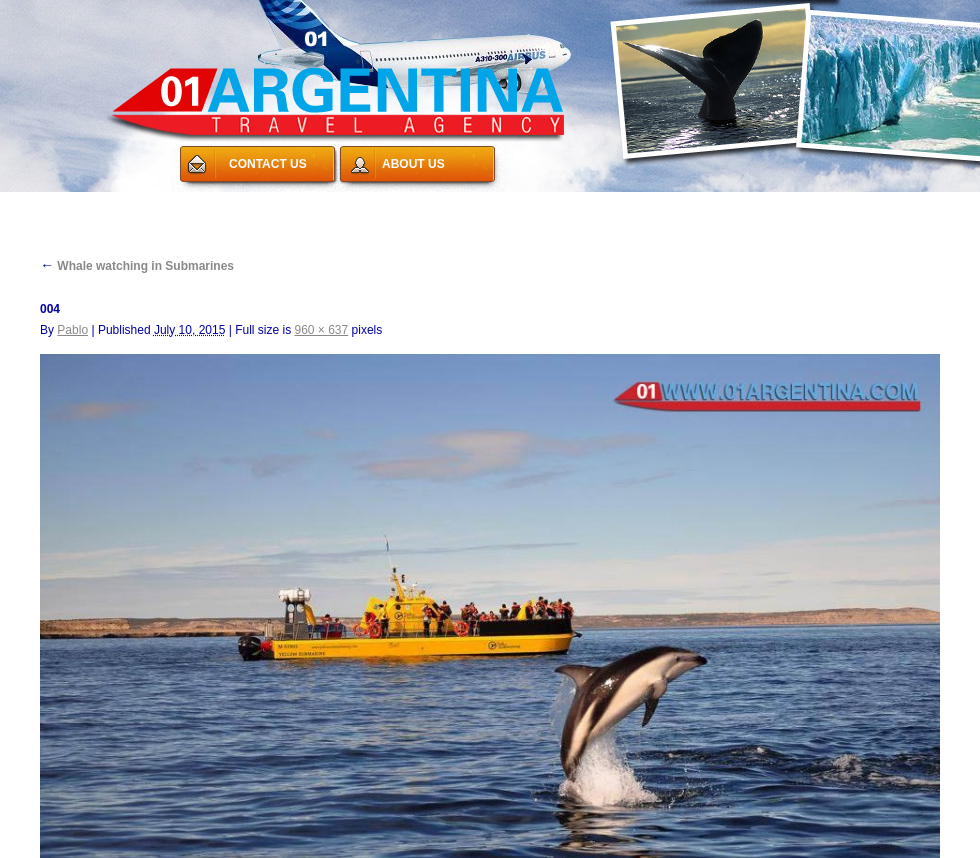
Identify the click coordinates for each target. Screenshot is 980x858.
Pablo (72, 330)
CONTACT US (268, 164)
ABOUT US (413, 164)
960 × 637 (321, 330)
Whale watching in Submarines (137, 266)
